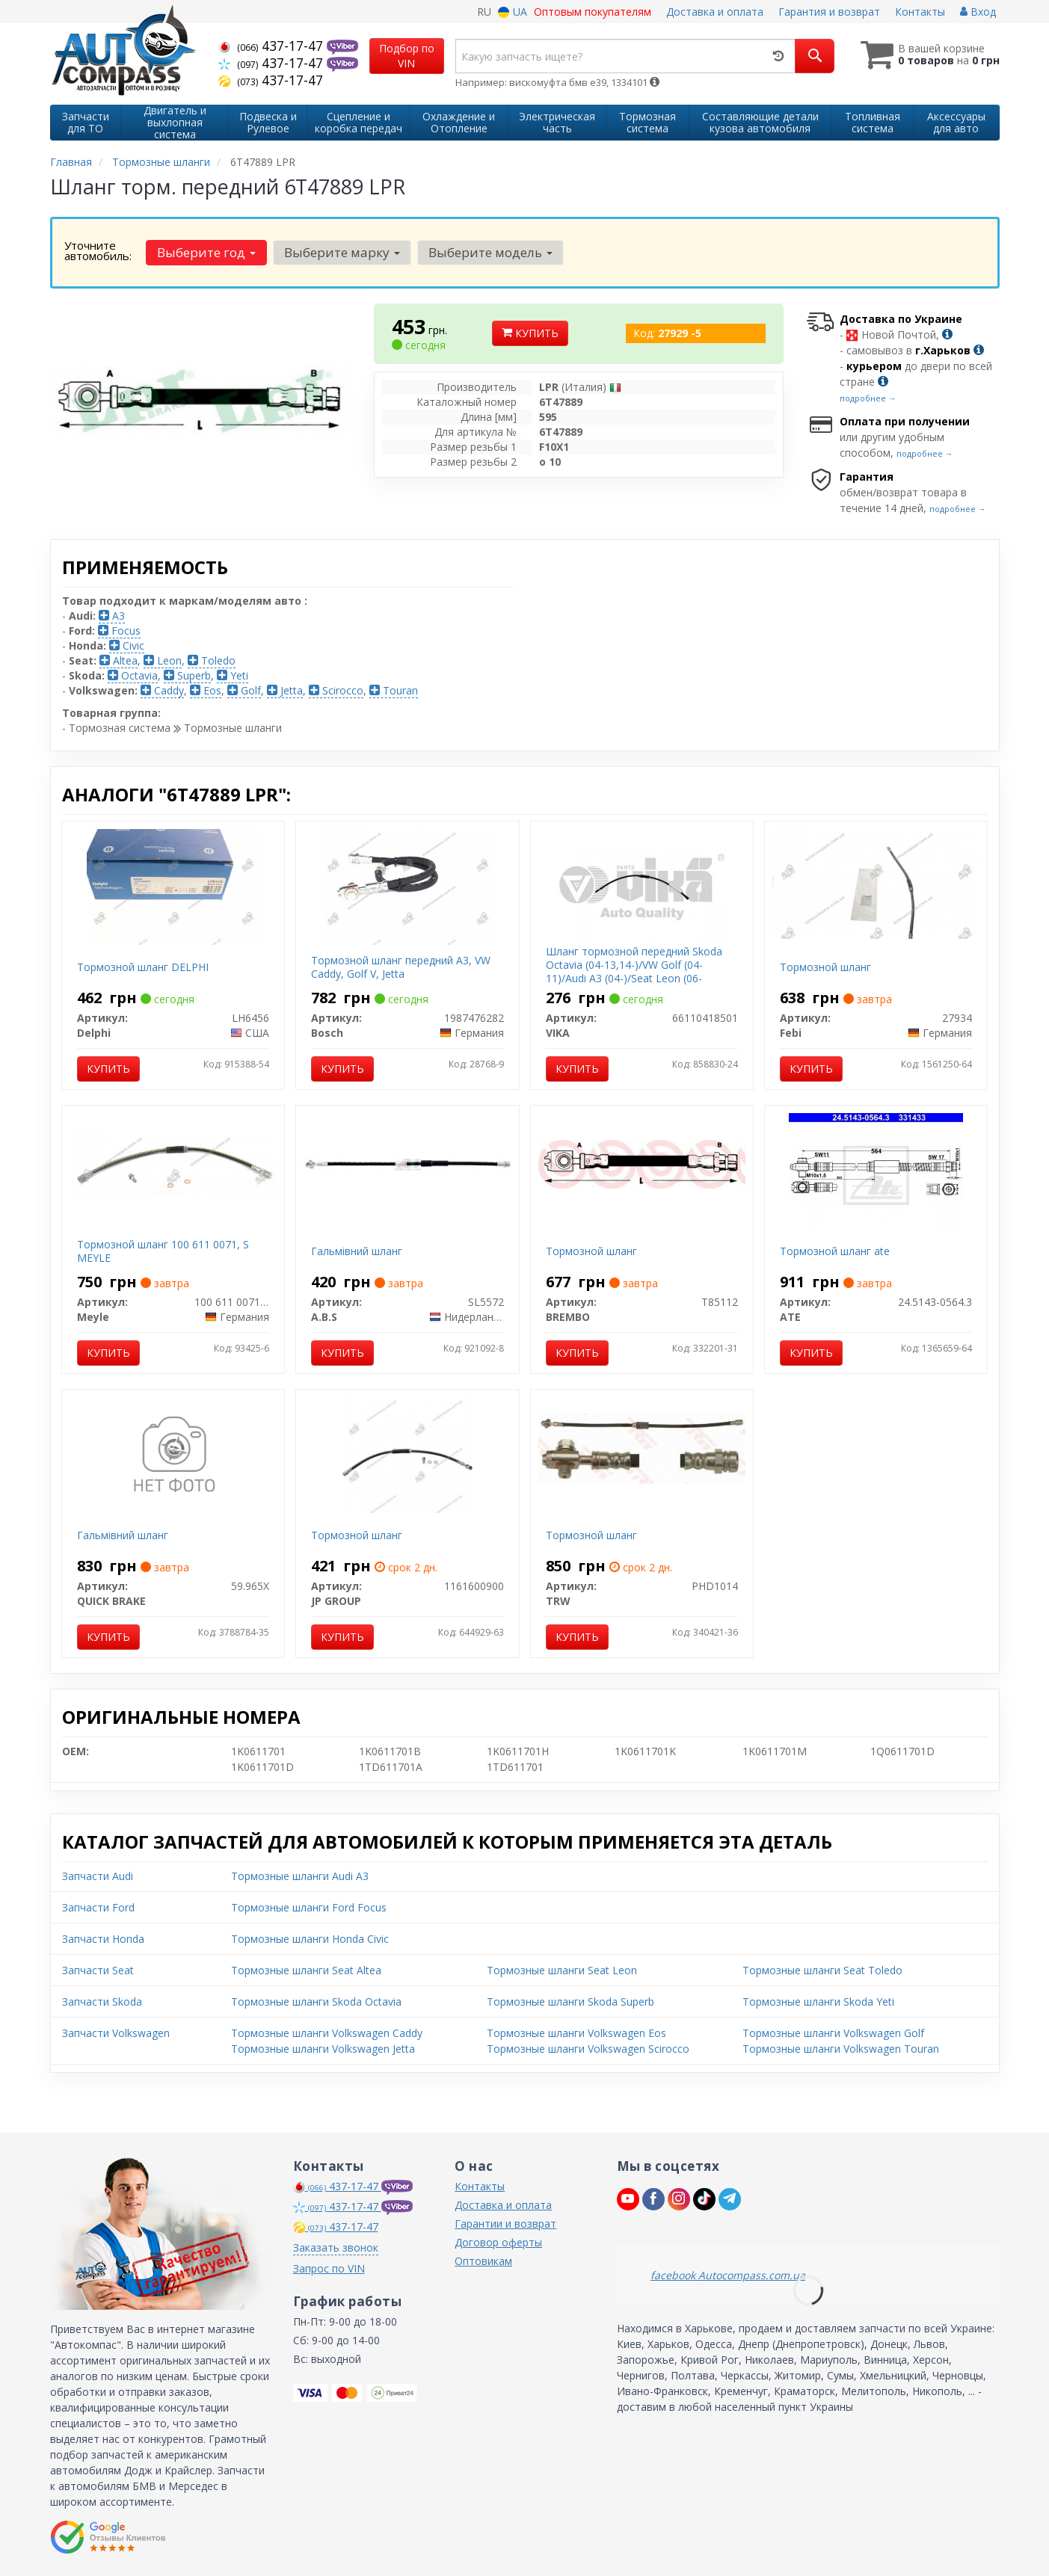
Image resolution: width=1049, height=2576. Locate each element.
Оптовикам (483, 2261)
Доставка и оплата (714, 11)
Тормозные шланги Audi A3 (300, 1876)
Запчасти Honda (103, 1939)
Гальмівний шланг (122, 1535)
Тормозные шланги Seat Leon (562, 1970)
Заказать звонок (335, 2247)
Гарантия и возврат (829, 11)
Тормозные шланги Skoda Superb (570, 2001)
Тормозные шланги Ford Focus (309, 1907)
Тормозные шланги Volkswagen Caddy (326, 2033)
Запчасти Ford (98, 1907)
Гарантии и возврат (505, 2223)
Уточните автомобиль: (98, 250)
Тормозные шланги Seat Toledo (822, 1970)
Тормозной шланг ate (835, 1251)
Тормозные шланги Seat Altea (306, 1970)
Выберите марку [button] (342, 252)
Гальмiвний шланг (356, 1251)
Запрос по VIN (329, 2268)
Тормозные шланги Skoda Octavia (316, 2001)
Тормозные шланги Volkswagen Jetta (323, 2049)
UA (512, 11)
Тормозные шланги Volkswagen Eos (576, 2033)
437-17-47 (272, 46)
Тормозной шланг (825, 967)
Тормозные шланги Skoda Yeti (818, 2001)
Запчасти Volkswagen (116, 2033)
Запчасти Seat (98, 1970)
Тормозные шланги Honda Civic (310, 1939)
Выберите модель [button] (490, 252)
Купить (530, 333)
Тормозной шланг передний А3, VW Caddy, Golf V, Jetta (400, 967)
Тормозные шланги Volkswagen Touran (840, 2049)
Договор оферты (498, 2242)
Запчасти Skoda (102, 2001)
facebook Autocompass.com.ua (727, 2275)
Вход (978, 11)
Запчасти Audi (97, 1876)
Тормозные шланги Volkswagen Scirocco (588, 2049)
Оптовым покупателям (592, 11)
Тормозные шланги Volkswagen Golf (833, 2033)
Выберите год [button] (206, 252)
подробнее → (868, 398)
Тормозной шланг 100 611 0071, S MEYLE (163, 1251)
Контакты (920, 11)
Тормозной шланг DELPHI (143, 967)
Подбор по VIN (406, 55)
